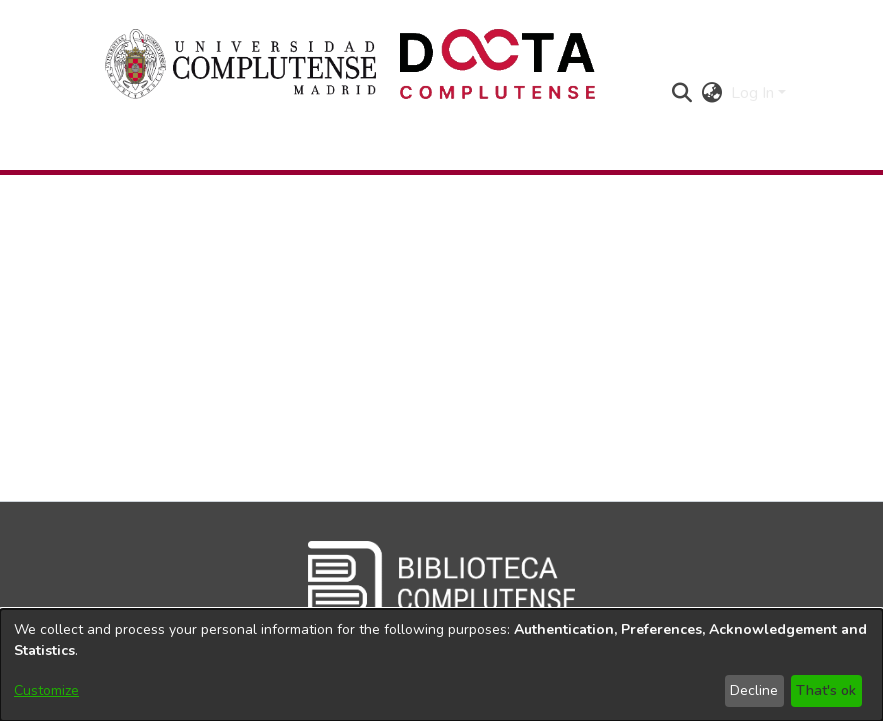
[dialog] (441, 665)
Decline (754, 690)
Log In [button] (754, 93)
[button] (682, 93)
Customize (46, 690)
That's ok (826, 690)
